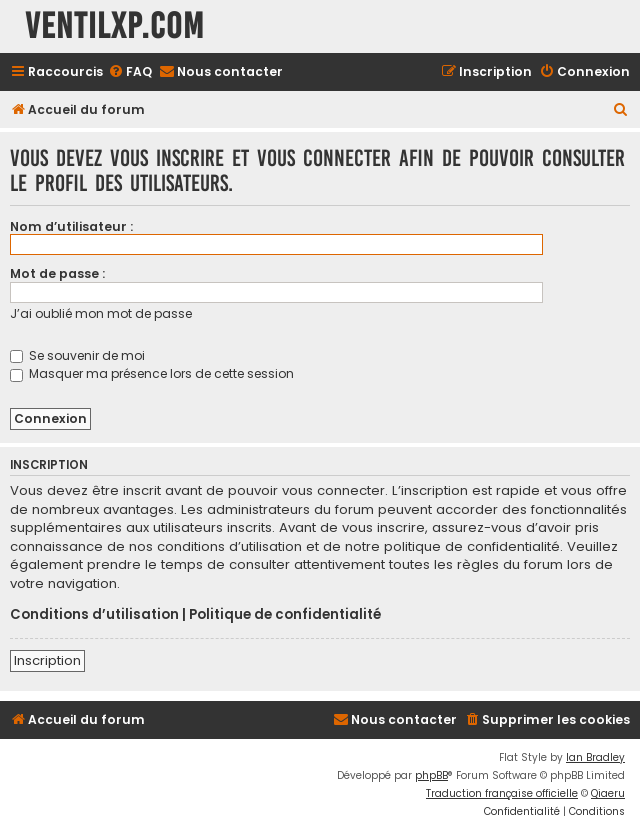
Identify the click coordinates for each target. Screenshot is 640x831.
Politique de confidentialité (285, 615)
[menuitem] (130, 72)
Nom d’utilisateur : (71, 226)
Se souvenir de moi (77, 355)
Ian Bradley (595, 757)
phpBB (431, 775)
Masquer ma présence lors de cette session (152, 373)
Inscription (47, 660)
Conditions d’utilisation (94, 615)
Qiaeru (608, 793)
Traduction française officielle (502, 793)
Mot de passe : (57, 273)
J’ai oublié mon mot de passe (101, 313)
